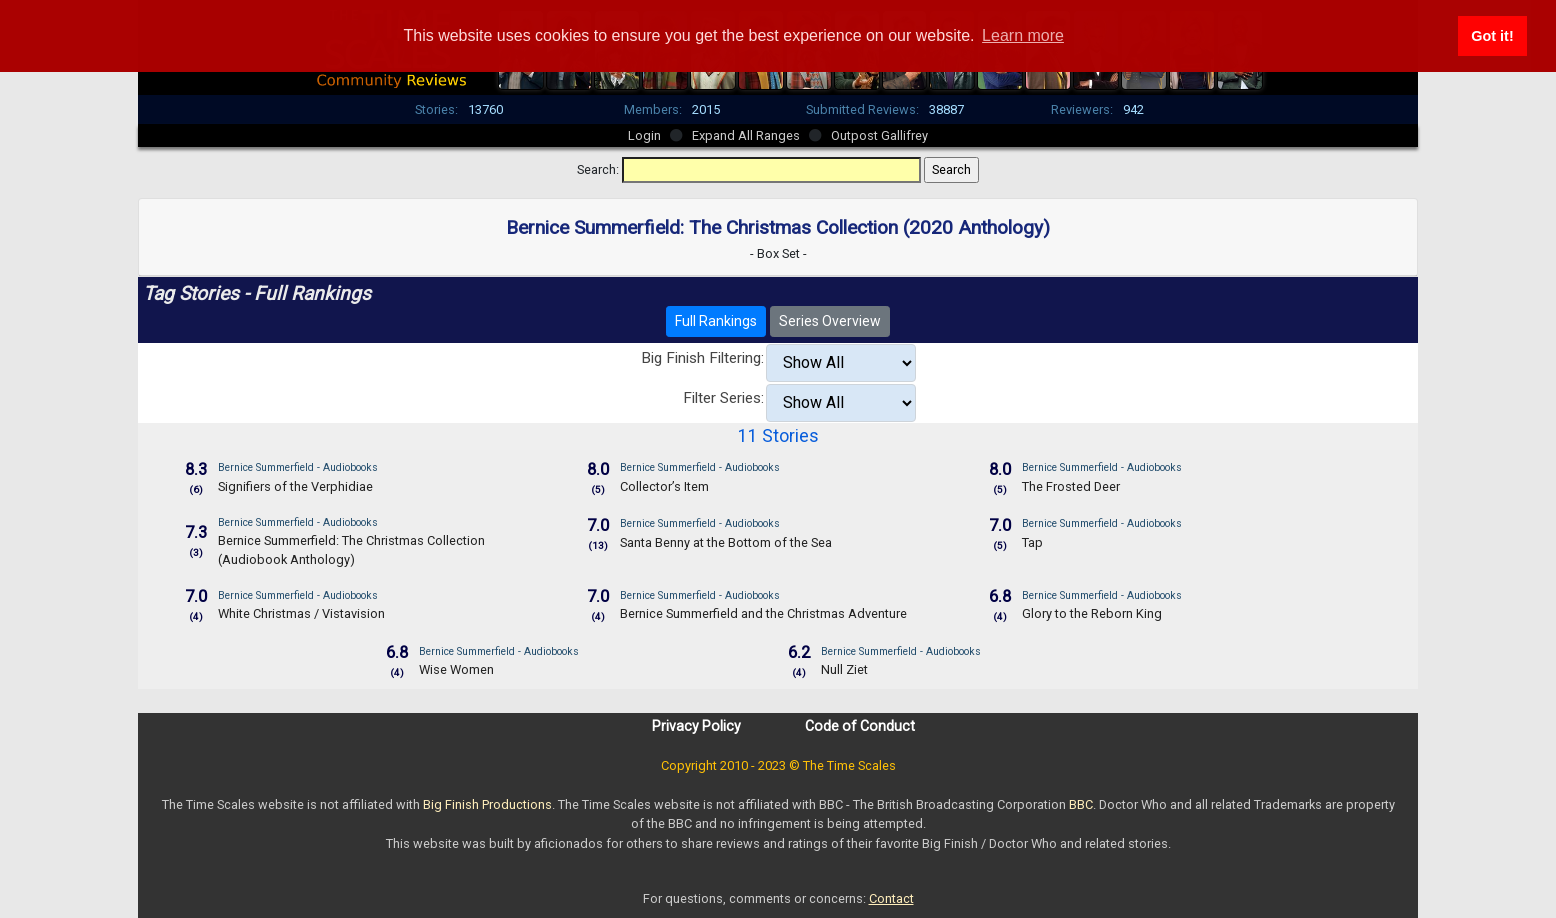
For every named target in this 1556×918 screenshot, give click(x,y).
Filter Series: (723, 398)
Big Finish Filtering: (702, 358)
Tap (1032, 542)
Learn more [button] (1023, 35)
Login (644, 135)
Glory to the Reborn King (1092, 613)
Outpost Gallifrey (879, 135)
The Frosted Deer (1071, 486)
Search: (598, 169)
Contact (891, 898)
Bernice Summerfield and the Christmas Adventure (763, 613)
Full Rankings (716, 321)
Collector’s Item (664, 486)
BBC (1081, 804)
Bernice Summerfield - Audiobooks (298, 467)
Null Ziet (844, 669)
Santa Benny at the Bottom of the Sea (726, 542)
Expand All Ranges (746, 135)
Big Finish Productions (487, 804)
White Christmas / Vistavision (301, 613)
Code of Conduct (860, 726)
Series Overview (830, 321)
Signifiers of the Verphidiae (295, 486)
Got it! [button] (1492, 36)
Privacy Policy (696, 726)
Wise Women (456, 669)
